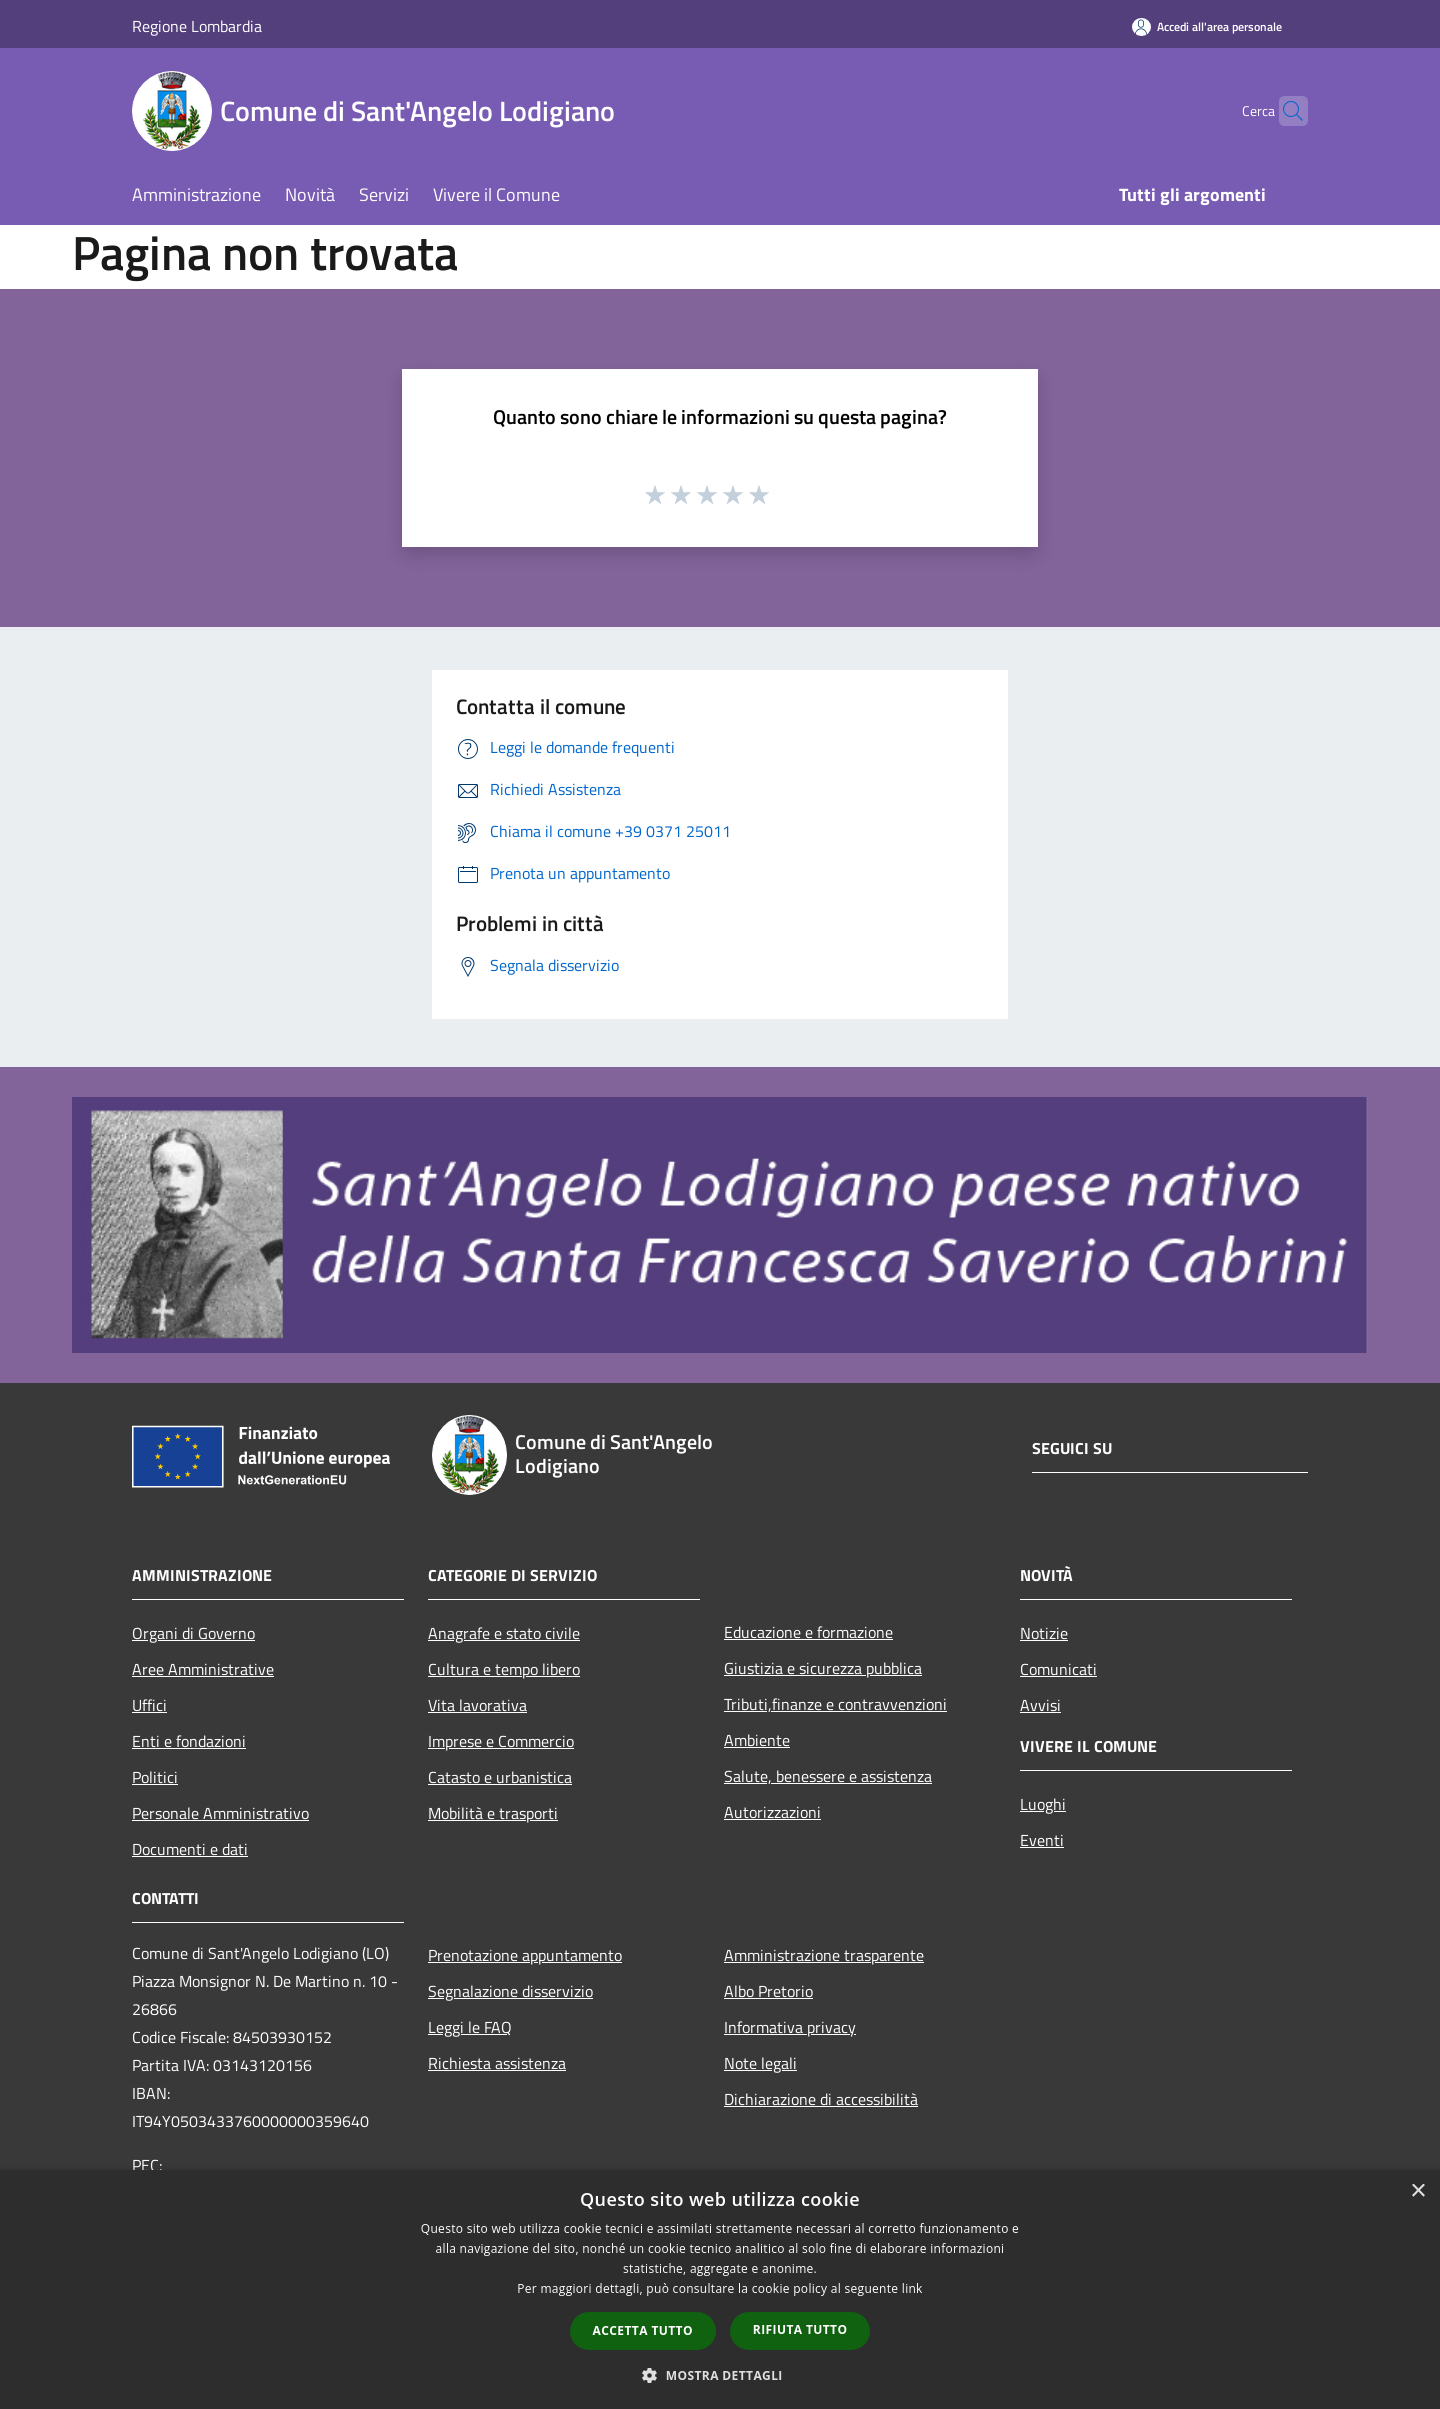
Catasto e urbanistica (500, 1777)
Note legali (760, 2063)
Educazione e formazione (808, 1632)
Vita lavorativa (477, 1705)
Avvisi (1040, 1705)
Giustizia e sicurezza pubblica (823, 1668)
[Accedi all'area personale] (1207, 26)
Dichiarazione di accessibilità (821, 2099)
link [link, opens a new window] (912, 2288)
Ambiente (757, 1740)
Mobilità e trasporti (493, 1813)
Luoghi (1043, 1804)
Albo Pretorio (768, 1991)
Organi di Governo (193, 1633)
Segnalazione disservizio (510, 1991)
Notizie (1044, 1633)
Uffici (149, 1705)
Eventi (1042, 1840)
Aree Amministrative (203, 1669)
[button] (720, 2375)
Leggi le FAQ (470, 2027)
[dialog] (720, 2289)
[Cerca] (1284, 111)
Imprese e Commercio (501, 1741)
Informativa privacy (790, 2027)
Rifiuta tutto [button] (800, 2329)
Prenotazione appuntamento (525, 1955)
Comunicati (1058, 1669)
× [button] (1417, 2191)
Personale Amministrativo (220, 1813)
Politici (155, 1777)
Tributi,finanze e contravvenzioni (835, 1704)
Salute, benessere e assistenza (828, 1776)
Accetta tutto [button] (643, 2330)
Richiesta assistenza (497, 2063)
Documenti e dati (190, 1849)
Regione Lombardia (197, 26)
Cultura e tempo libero (504, 1669)
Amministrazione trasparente (824, 1955)
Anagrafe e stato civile (504, 1633)
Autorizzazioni (772, 1812)
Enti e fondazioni (189, 1741)
